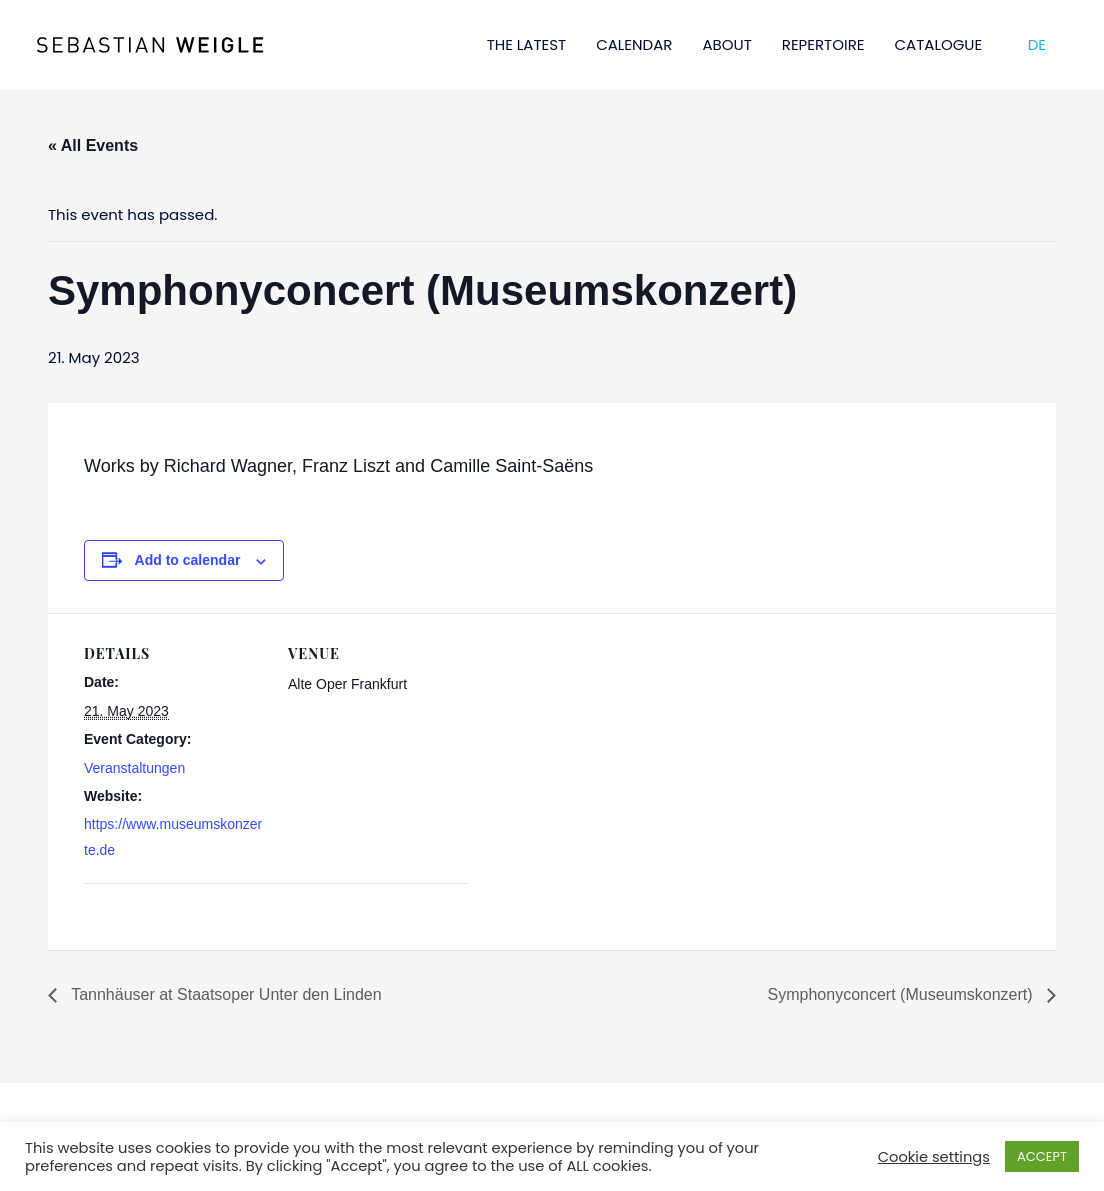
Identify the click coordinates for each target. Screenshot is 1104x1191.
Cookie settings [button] (934, 1157)
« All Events (93, 145)
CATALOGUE (939, 44)
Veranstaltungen (134, 768)
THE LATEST (527, 44)
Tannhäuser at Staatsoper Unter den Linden (224, 994)
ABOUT (726, 44)
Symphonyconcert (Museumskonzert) (902, 994)
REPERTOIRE (823, 44)
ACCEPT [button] (1042, 1156)
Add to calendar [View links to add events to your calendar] (188, 560)
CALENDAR (634, 44)
